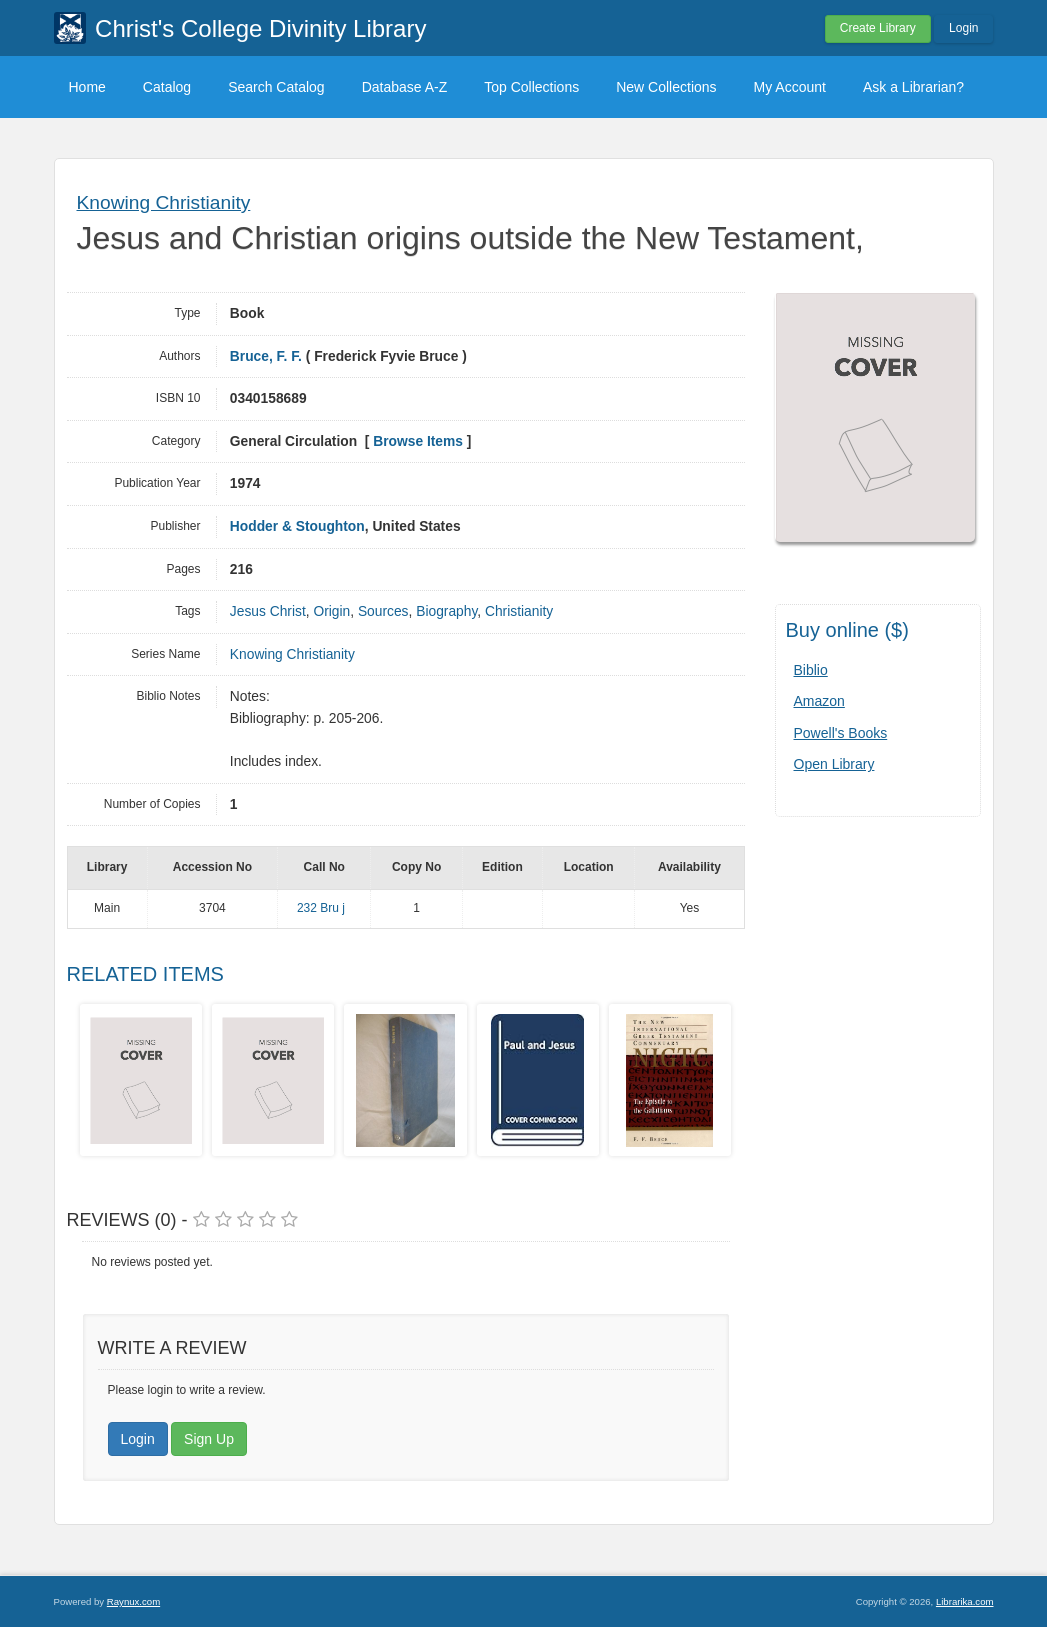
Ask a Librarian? (913, 87)
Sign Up (209, 1439)
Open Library (834, 764)
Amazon (819, 701)
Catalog (167, 87)
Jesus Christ (268, 611)
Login (963, 28)
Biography (446, 611)
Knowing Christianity (164, 202)
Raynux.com (133, 1601)
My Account (790, 87)
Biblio (811, 670)
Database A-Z (405, 87)
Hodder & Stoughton (297, 526)
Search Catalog (276, 87)
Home (87, 87)
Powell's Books (841, 733)
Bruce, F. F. (266, 356)
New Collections (666, 87)
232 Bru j (322, 908)
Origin (331, 611)
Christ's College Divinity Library (260, 28)
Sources (383, 611)
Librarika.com (965, 1601)
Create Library (878, 28)
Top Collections (531, 87)
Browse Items (418, 441)
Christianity (519, 611)
